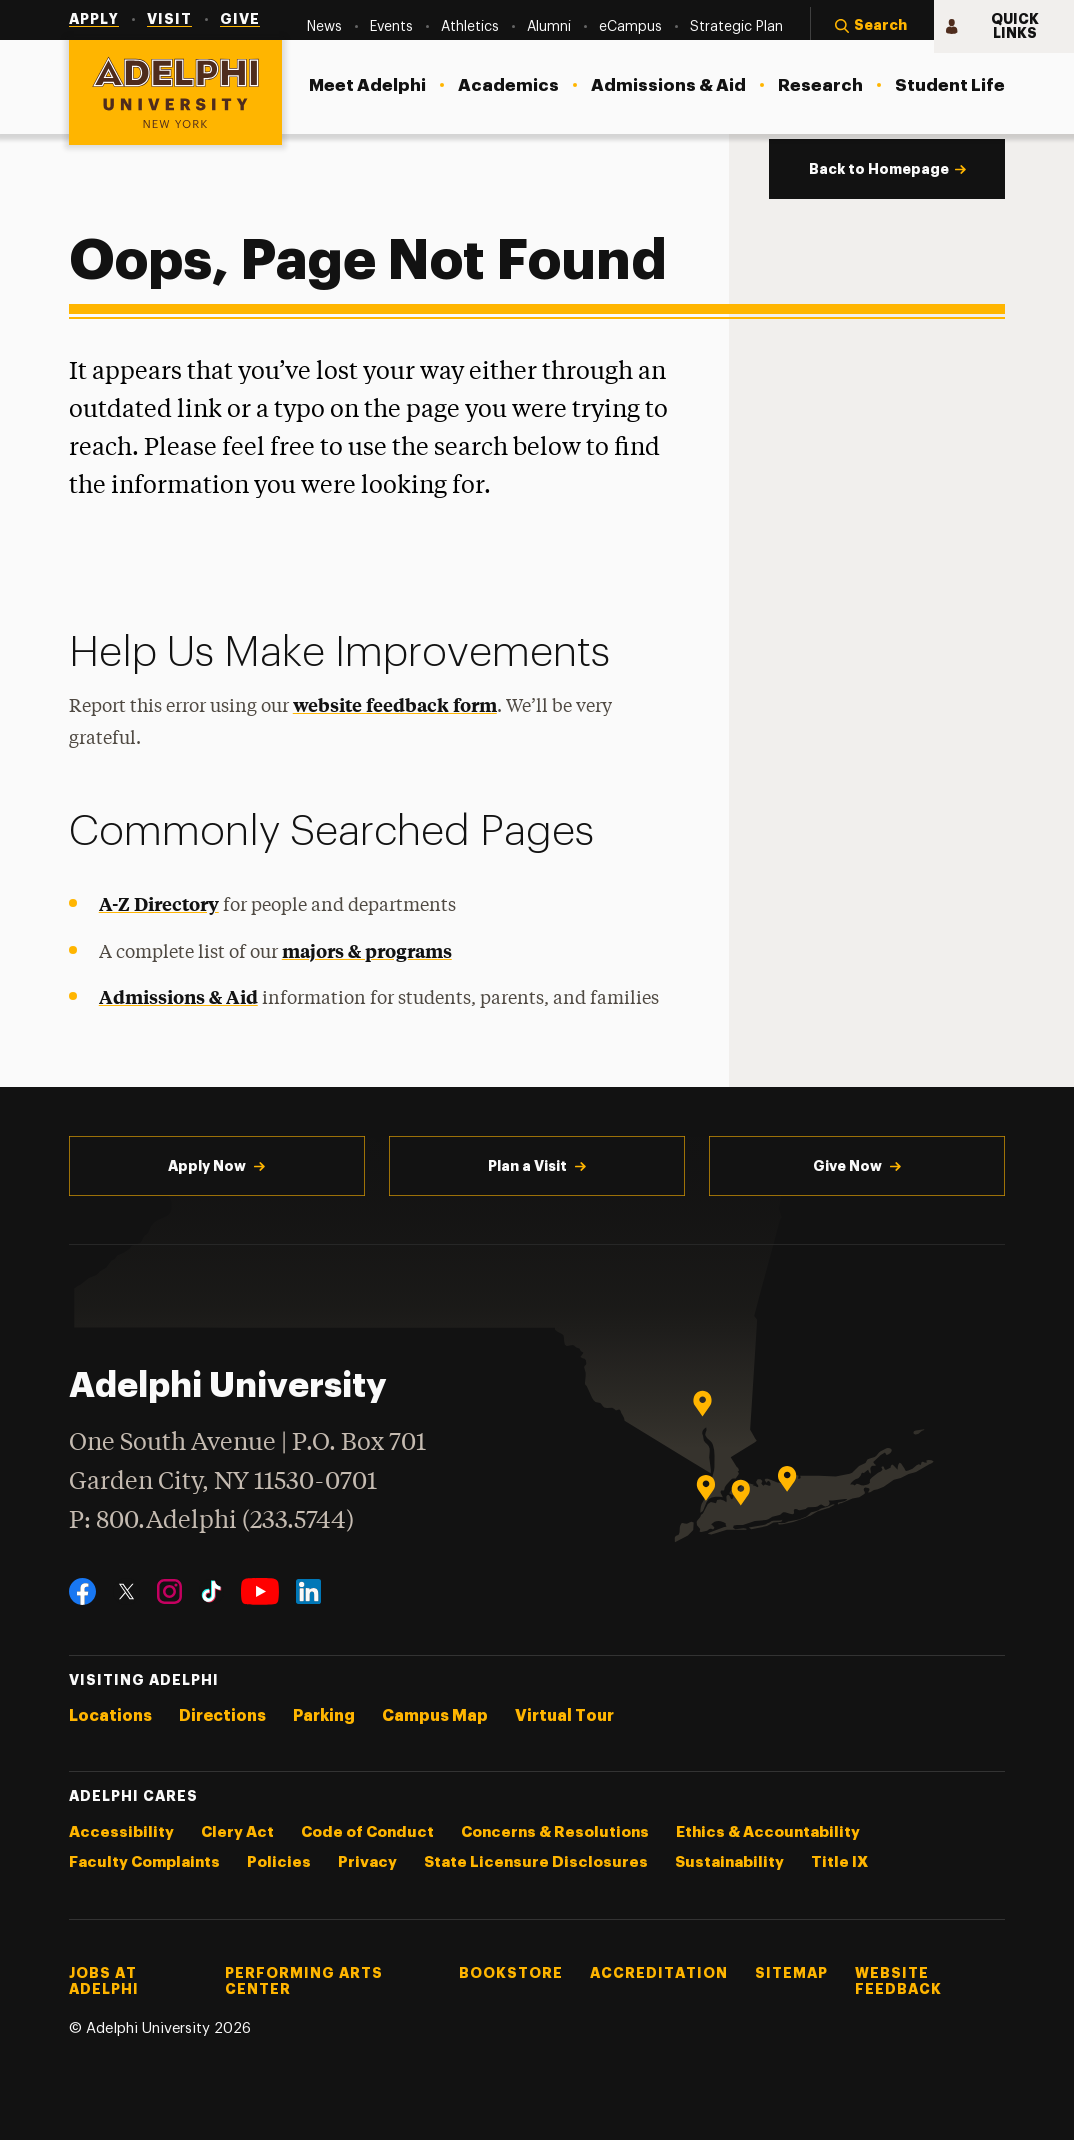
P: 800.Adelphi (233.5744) (211, 1518)
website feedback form (395, 704)
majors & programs (367, 950)
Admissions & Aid (178, 996)
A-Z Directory (159, 903)
